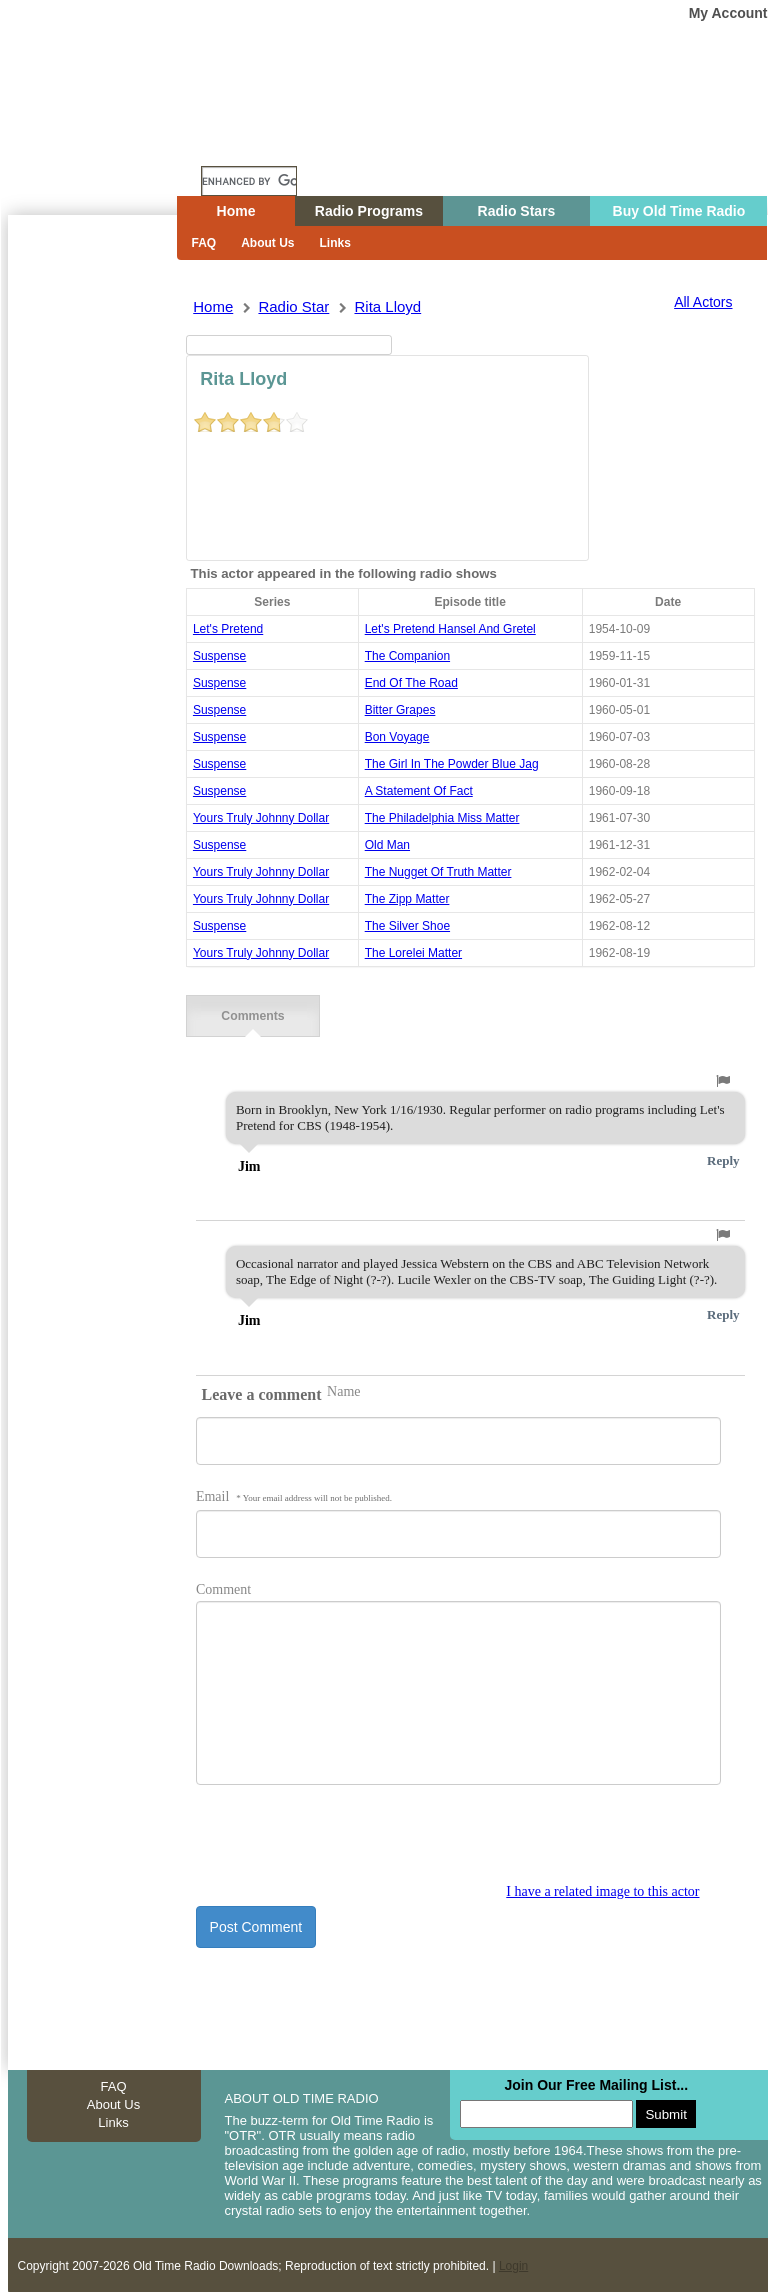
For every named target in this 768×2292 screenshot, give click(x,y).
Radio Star (293, 306)
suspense (219, 656)
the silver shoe (407, 926)
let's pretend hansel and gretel (450, 629)
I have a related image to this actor (602, 1889)
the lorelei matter (413, 953)
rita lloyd (387, 306)
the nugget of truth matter (438, 872)
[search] (249, 181)
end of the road (411, 683)
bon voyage (397, 737)
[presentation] (348, 1843)
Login (513, 2264)
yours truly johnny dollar (261, 818)
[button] (723, 1079)
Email (294, 1494)
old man (387, 845)
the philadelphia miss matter (442, 818)
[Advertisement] (92, 575)
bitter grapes (400, 710)
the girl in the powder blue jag (452, 764)
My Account (728, 13)
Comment (223, 1587)
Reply (723, 1158)
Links (335, 243)
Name (343, 1389)
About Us (267, 243)
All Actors (703, 302)
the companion (407, 656)
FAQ (204, 243)
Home (107, 143)
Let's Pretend (228, 629)
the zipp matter (407, 899)
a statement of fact (419, 791)
